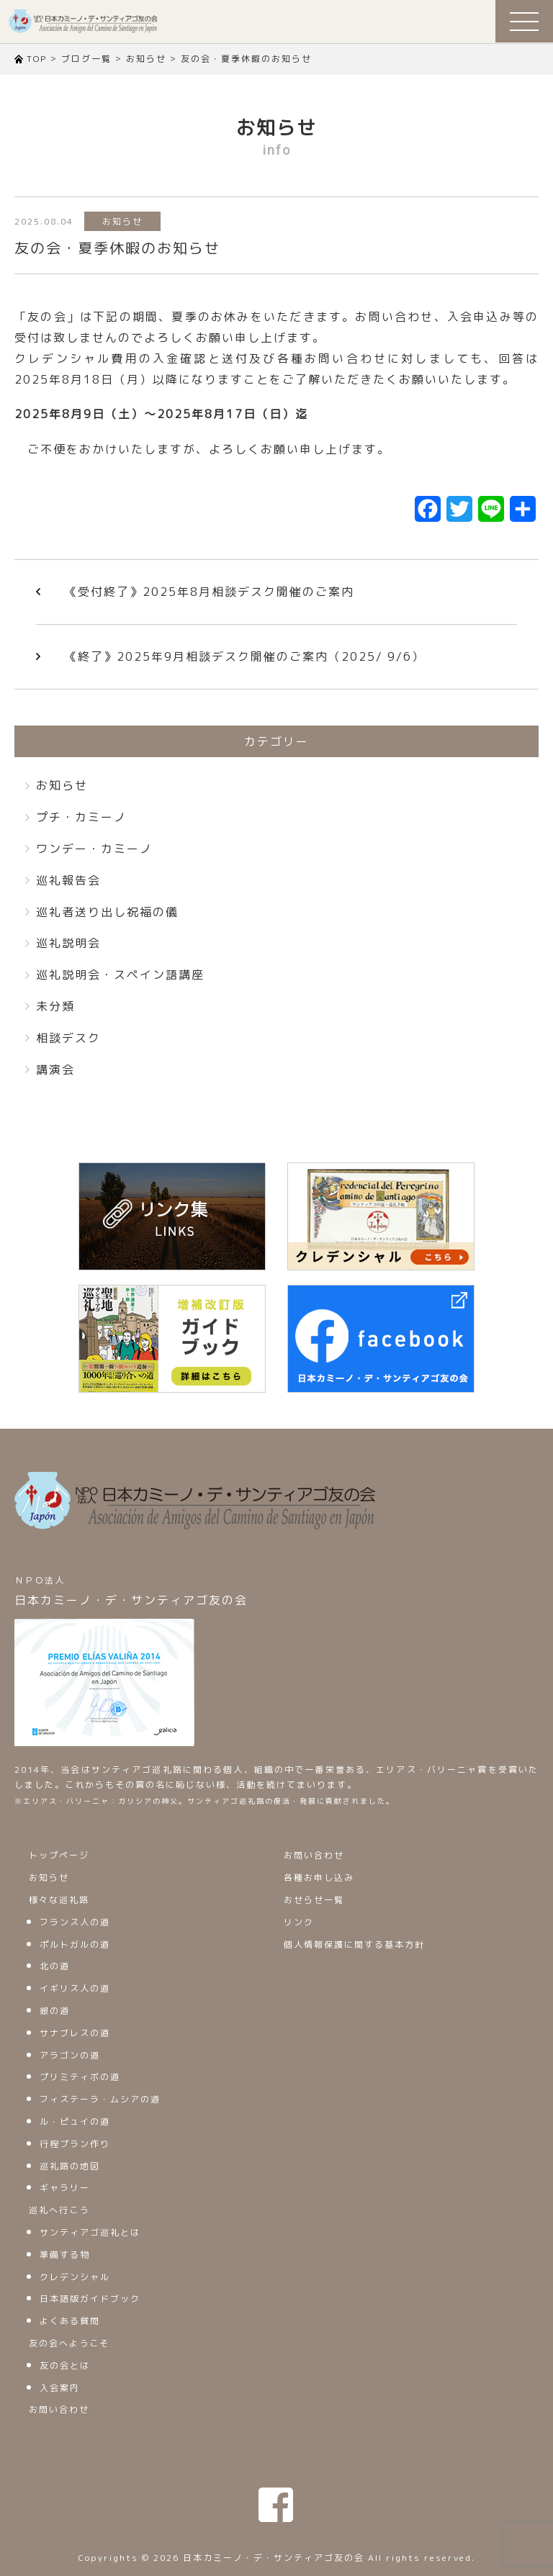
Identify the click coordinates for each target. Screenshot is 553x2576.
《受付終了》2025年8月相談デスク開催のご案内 (209, 592)
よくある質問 (70, 2321)
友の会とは (65, 2365)
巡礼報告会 (68, 880)
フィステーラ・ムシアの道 (100, 2099)
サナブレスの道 (75, 2033)
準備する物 (65, 2255)
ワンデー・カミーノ (94, 849)
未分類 (55, 1006)
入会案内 (60, 2388)
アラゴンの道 (70, 2055)
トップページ (59, 1855)
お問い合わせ (59, 2409)
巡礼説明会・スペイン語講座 (120, 974)
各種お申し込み (319, 1877)
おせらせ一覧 (314, 1900)
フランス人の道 (75, 1922)
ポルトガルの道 (75, 1944)
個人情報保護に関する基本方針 (354, 1944)
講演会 (55, 1069)
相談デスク (68, 1038)
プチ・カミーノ (81, 817)
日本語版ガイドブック (90, 2298)
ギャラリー (65, 2188)
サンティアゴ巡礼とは (90, 2232)
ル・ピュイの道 (75, 2121)
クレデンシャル (75, 2277)
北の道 (55, 1966)
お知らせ (122, 221)
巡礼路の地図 (70, 2166)
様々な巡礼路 (59, 1900)
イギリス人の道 (75, 1988)
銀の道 (55, 2011)
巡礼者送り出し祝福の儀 (107, 912)
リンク (299, 1922)
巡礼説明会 (68, 943)
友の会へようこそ (69, 2343)
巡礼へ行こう (59, 2210)
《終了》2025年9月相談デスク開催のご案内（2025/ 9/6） (245, 656)
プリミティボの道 (80, 2077)
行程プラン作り (75, 2144)
